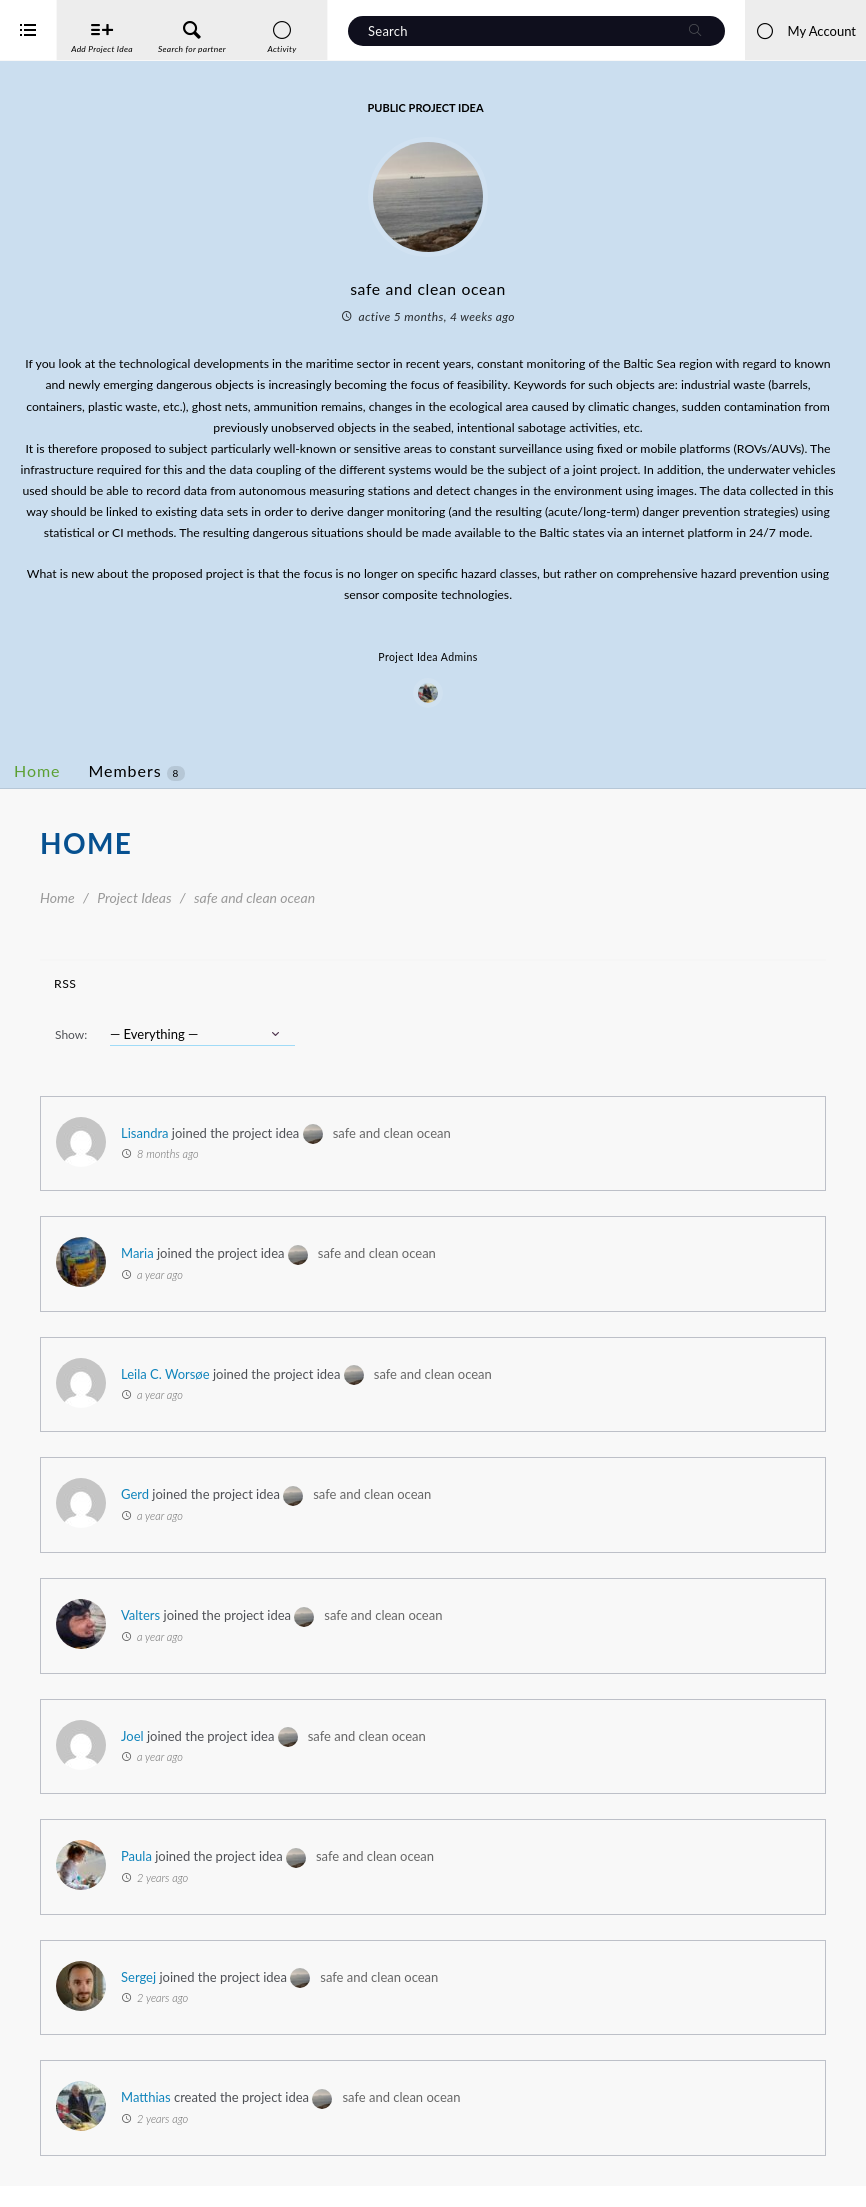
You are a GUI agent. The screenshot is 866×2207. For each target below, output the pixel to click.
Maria (217, 1274)
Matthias (226, 2118)
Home (117, 791)
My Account (805, 31)
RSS (145, 1004)
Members (217, 792)
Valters (220, 1636)
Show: (151, 1055)
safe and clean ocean (472, 1154)
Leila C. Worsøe (245, 1395)
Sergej (218, 1998)
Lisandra (225, 1154)
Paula (216, 1877)
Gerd (215, 1515)
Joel (212, 1757)
